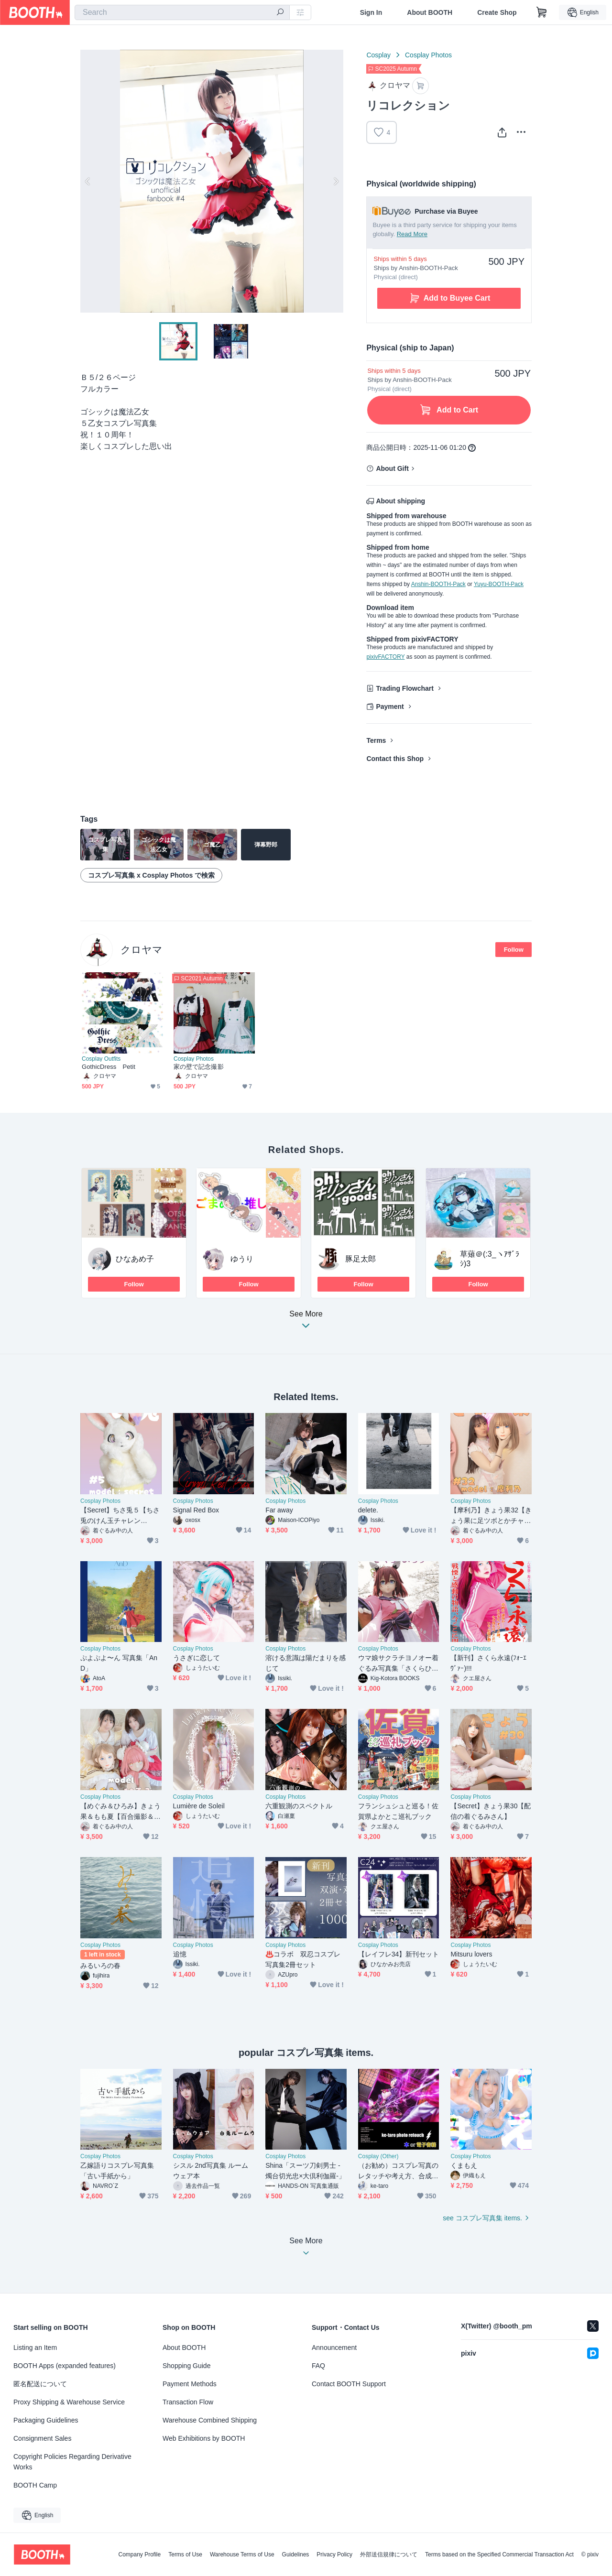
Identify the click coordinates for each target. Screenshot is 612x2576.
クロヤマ (141, 949)
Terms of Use (185, 2554)
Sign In (371, 12)
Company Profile (139, 2554)
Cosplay (378, 55)
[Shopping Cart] (541, 12)
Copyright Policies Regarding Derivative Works (72, 2462)
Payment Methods (190, 2384)
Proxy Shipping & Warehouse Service (69, 2402)
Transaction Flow (188, 2402)
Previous (88, 181)
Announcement (334, 2347)
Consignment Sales (42, 2438)
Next (335, 181)
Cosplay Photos (428, 55)
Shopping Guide (186, 2365)
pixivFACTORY (385, 656)
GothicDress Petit (108, 1066)
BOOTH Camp (35, 2485)
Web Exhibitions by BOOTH (204, 2438)
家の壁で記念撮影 (199, 1066)
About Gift (392, 468)
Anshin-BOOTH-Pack (438, 584)
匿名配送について (40, 2384)
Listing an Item (35, 2347)
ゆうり (241, 1259)
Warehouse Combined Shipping (210, 2420)
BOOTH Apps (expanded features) (64, 2365)
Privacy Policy (334, 2554)
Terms (376, 740)
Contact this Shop (395, 758)
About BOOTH (429, 12)
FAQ (318, 2365)
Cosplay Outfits (101, 1059)
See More (306, 1322)
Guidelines (295, 2554)
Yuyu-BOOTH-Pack (499, 584)
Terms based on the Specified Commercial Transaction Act (499, 2554)
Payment (390, 706)
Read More (412, 234)
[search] (280, 13)
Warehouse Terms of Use (242, 2554)
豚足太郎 (360, 1259)
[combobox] (182, 12)
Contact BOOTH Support (349, 2384)
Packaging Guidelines (45, 2420)
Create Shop (496, 12)
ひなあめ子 (135, 1259)
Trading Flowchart (405, 688)
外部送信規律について (388, 2554)
